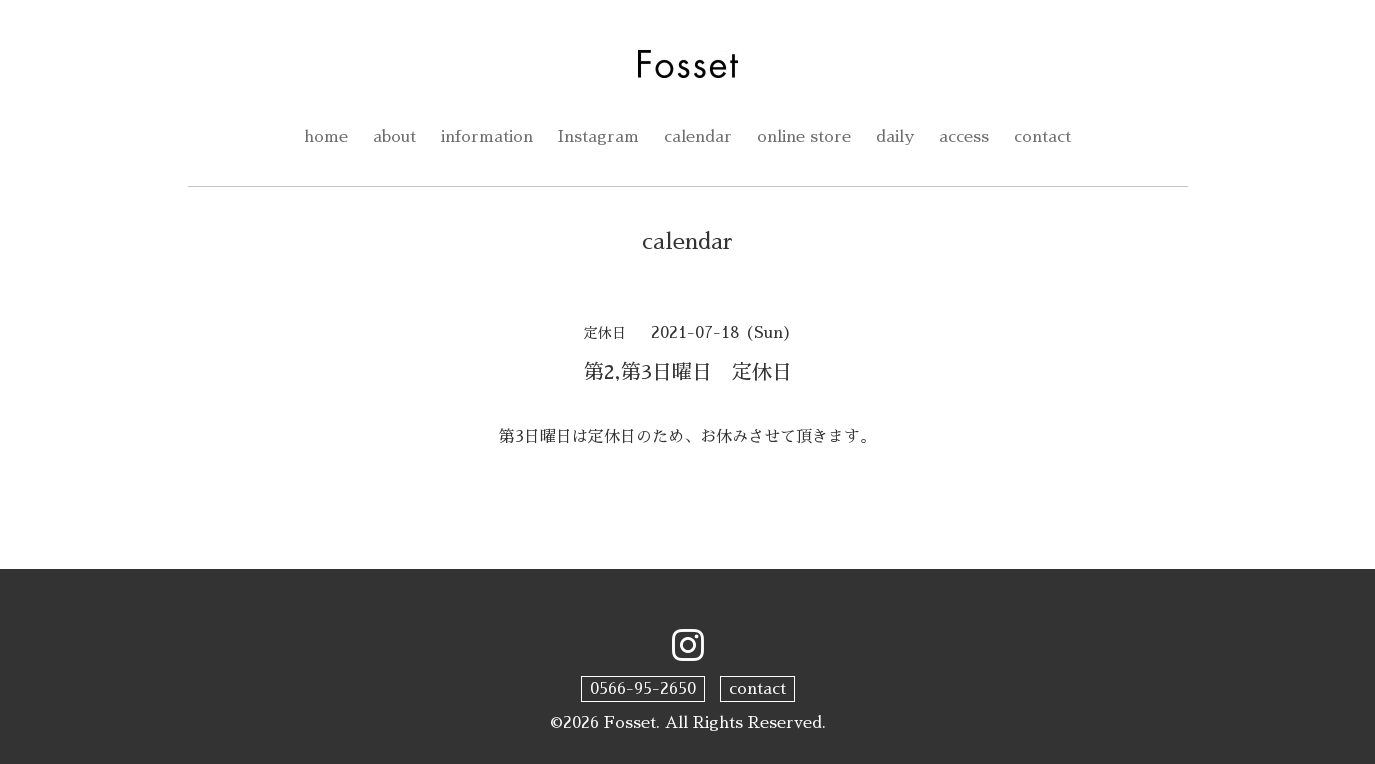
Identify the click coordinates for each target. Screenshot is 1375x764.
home (326, 137)
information (487, 137)
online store (804, 137)
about (394, 137)
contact (1042, 137)
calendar (698, 137)
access (964, 137)
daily (895, 137)
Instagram (598, 137)
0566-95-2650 (643, 689)
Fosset (630, 723)
